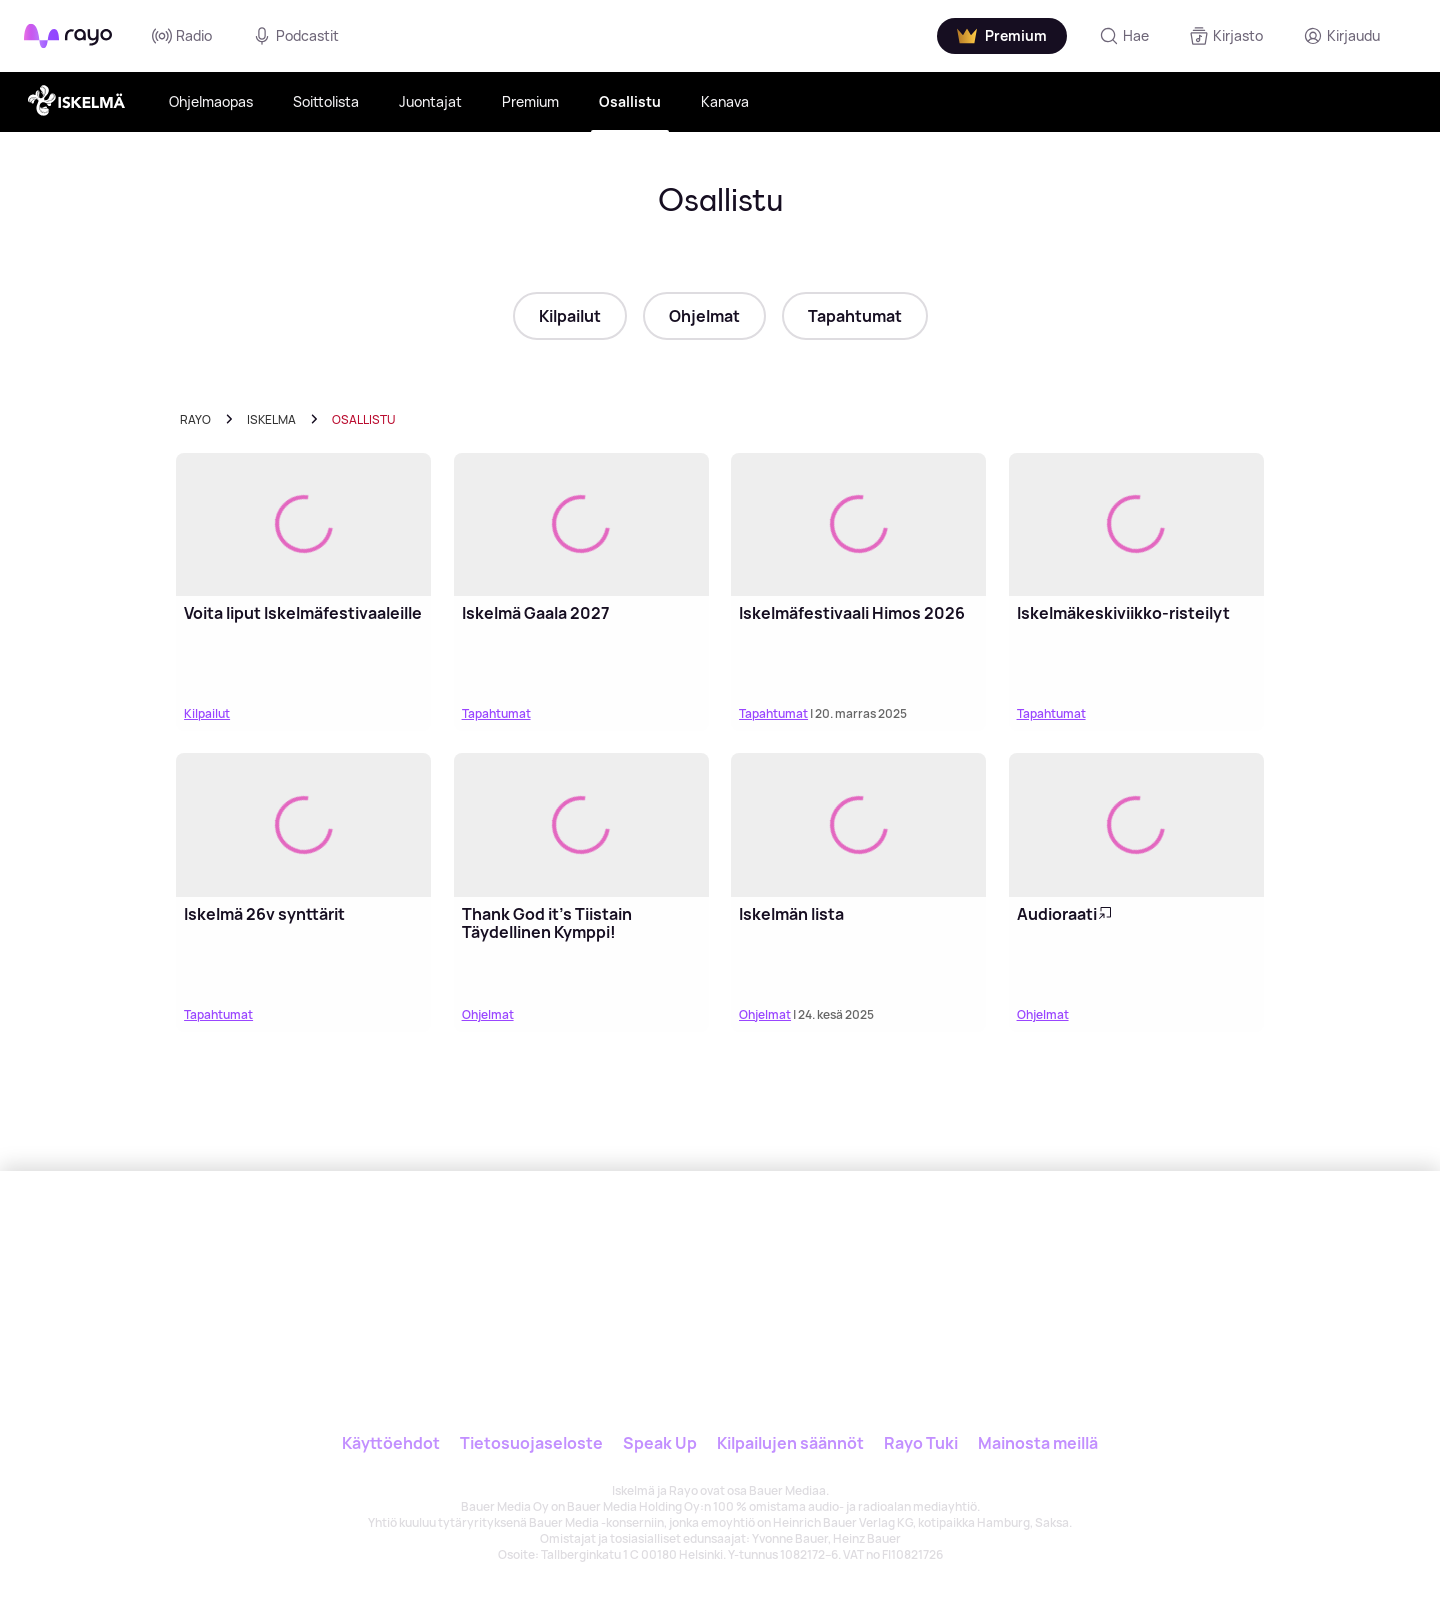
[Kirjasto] (1226, 36)
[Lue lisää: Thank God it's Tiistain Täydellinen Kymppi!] (581, 825)
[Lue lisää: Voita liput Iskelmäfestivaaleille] (303, 525)
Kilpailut (570, 316)
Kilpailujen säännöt (790, 1443)
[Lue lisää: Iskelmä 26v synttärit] (303, 825)
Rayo (195, 419)
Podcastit (295, 36)
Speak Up (660, 1443)
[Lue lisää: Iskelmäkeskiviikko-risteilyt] (1136, 525)
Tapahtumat (855, 316)
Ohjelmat (704, 316)
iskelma (271, 419)
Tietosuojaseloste (531, 1443)
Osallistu (630, 101)
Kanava (725, 101)
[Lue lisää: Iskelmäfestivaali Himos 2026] (858, 525)
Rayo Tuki (921, 1443)
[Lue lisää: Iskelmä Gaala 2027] (581, 525)
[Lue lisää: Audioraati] (1136, 825)
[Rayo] (578, 1263)
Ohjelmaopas (211, 101)
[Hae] (1124, 36)
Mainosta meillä (1038, 1443)
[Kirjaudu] (1341, 36)
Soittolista (326, 101)
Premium (530, 101)
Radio (182, 36)
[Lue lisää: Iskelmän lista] (858, 825)
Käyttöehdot (391, 1443)
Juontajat (430, 101)
